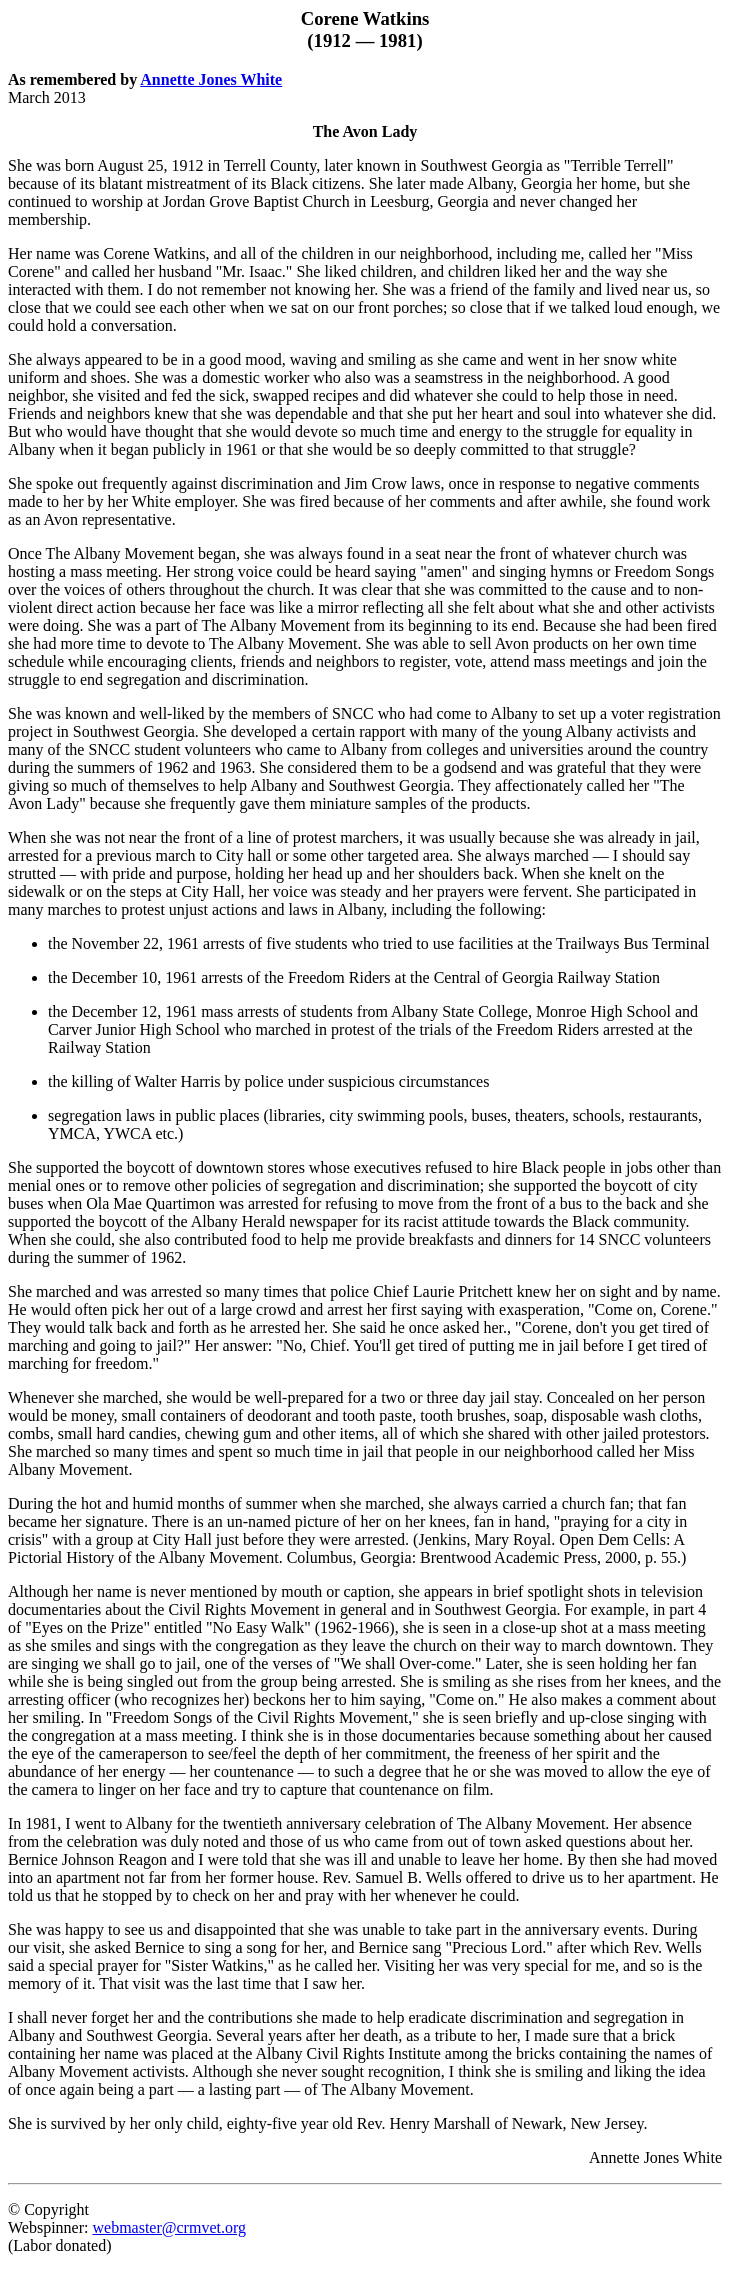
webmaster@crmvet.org (169, 2227)
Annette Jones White (211, 79)
